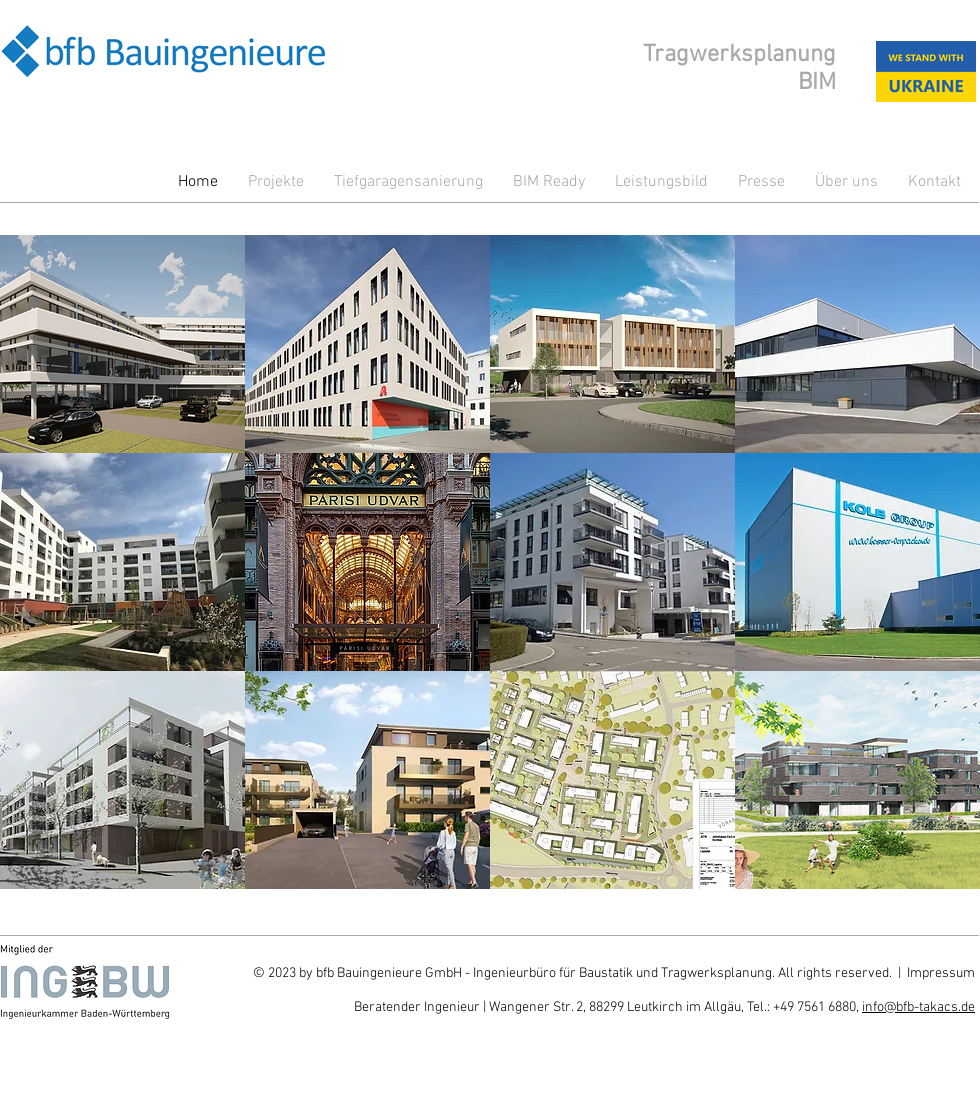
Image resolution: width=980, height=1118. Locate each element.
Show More (490, 904)
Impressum (941, 973)
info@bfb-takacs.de (918, 1007)
